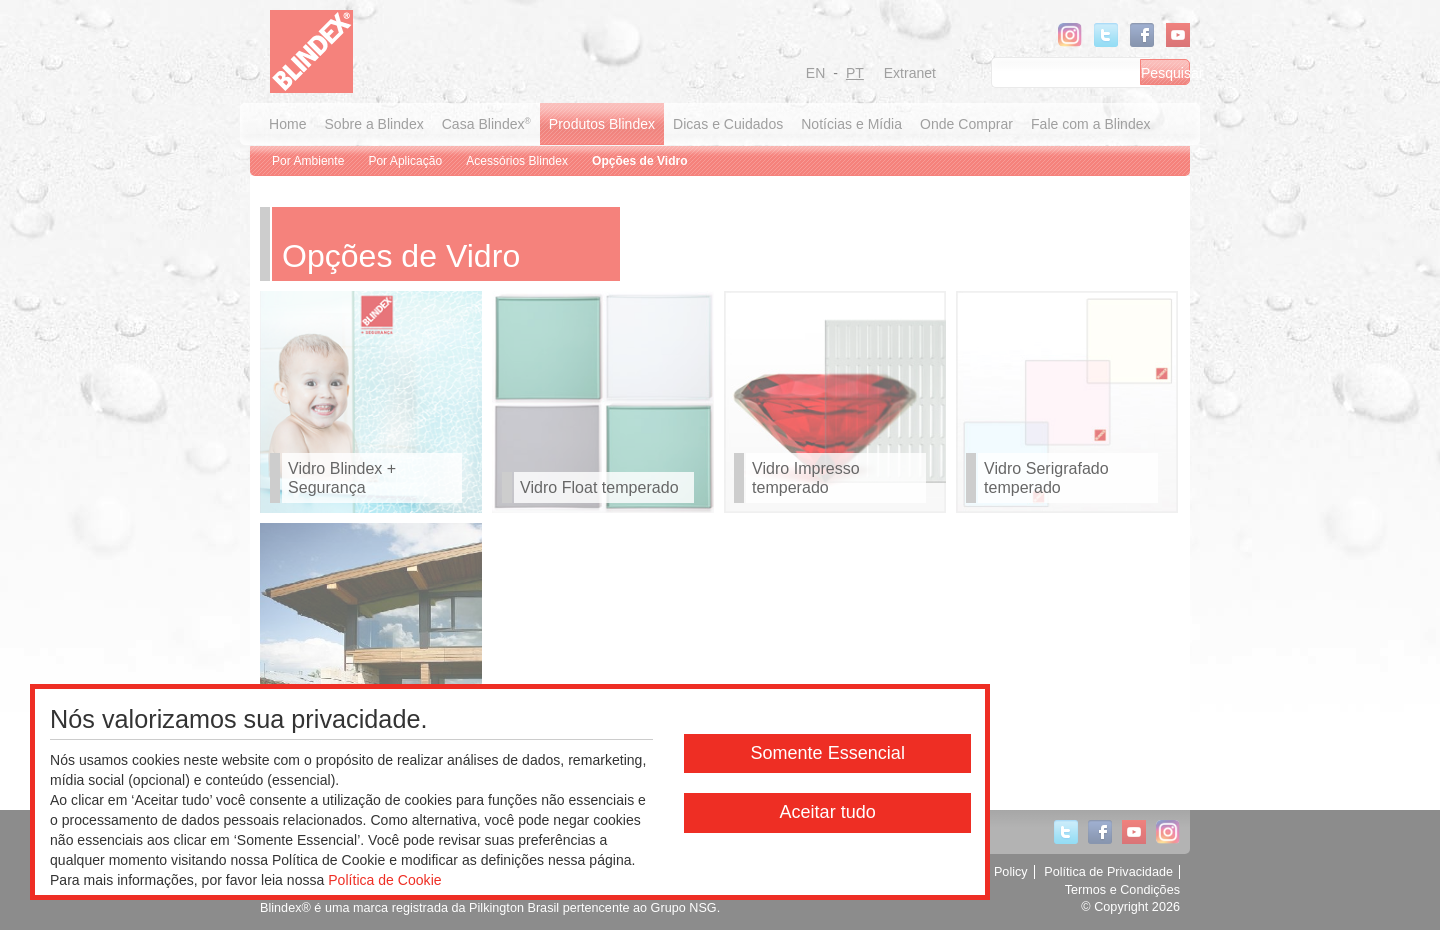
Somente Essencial (827, 753)
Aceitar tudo (827, 812)
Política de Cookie (384, 880)
